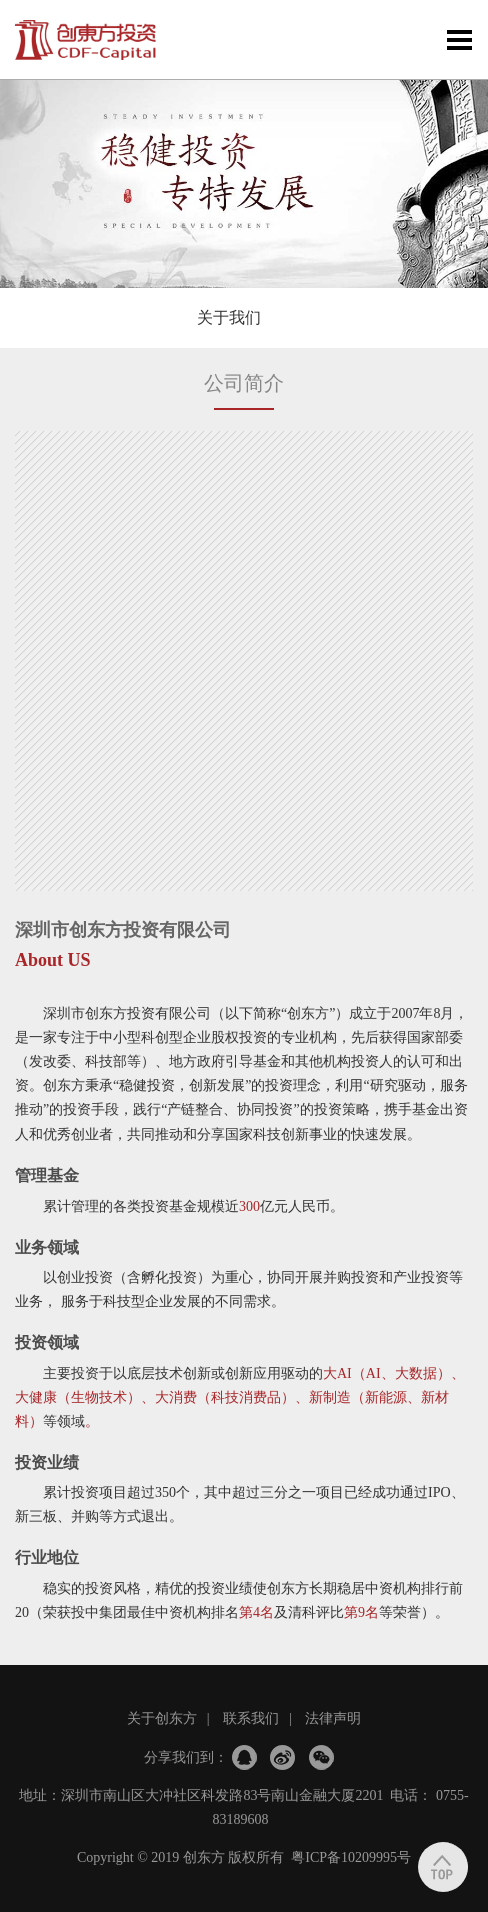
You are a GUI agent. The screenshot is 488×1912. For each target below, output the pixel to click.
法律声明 (333, 1718)
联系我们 (251, 1718)
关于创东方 (162, 1718)
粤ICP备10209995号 (351, 1857)
